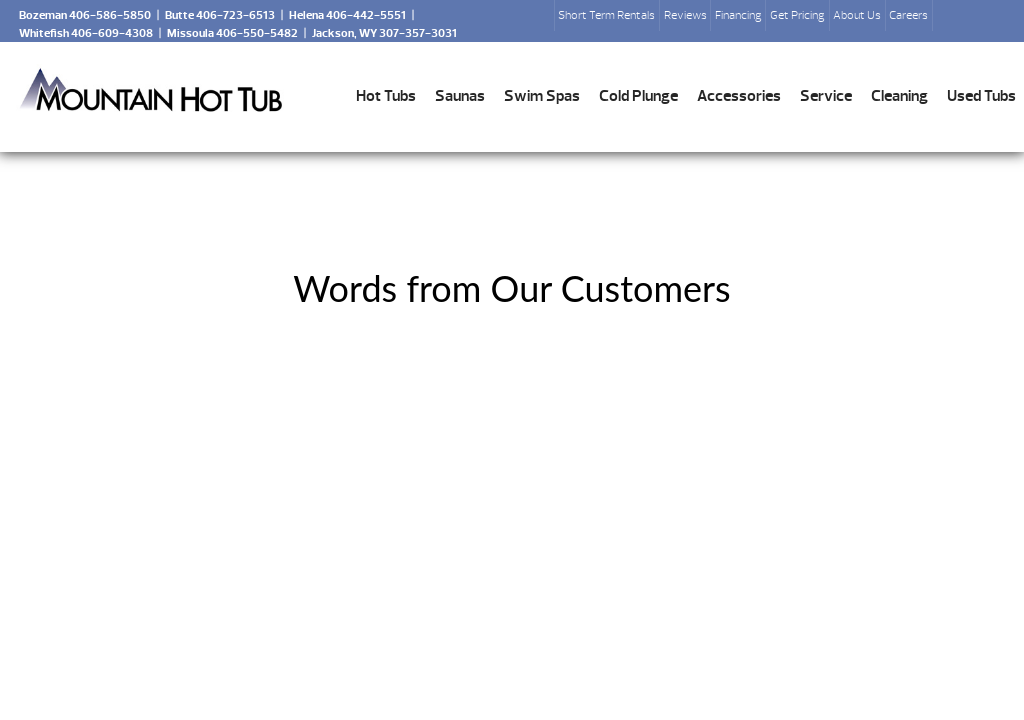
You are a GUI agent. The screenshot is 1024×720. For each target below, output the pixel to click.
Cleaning (899, 96)
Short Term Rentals (606, 15)
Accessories (739, 96)
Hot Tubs (386, 96)
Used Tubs (981, 96)
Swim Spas (542, 96)
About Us (857, 15)
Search (956, 21)
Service (826, 96)
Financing (738, 15)
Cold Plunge (638, 96)
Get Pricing (797, 15)
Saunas (460, 96)
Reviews (685, 15)
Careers (908, 15)
